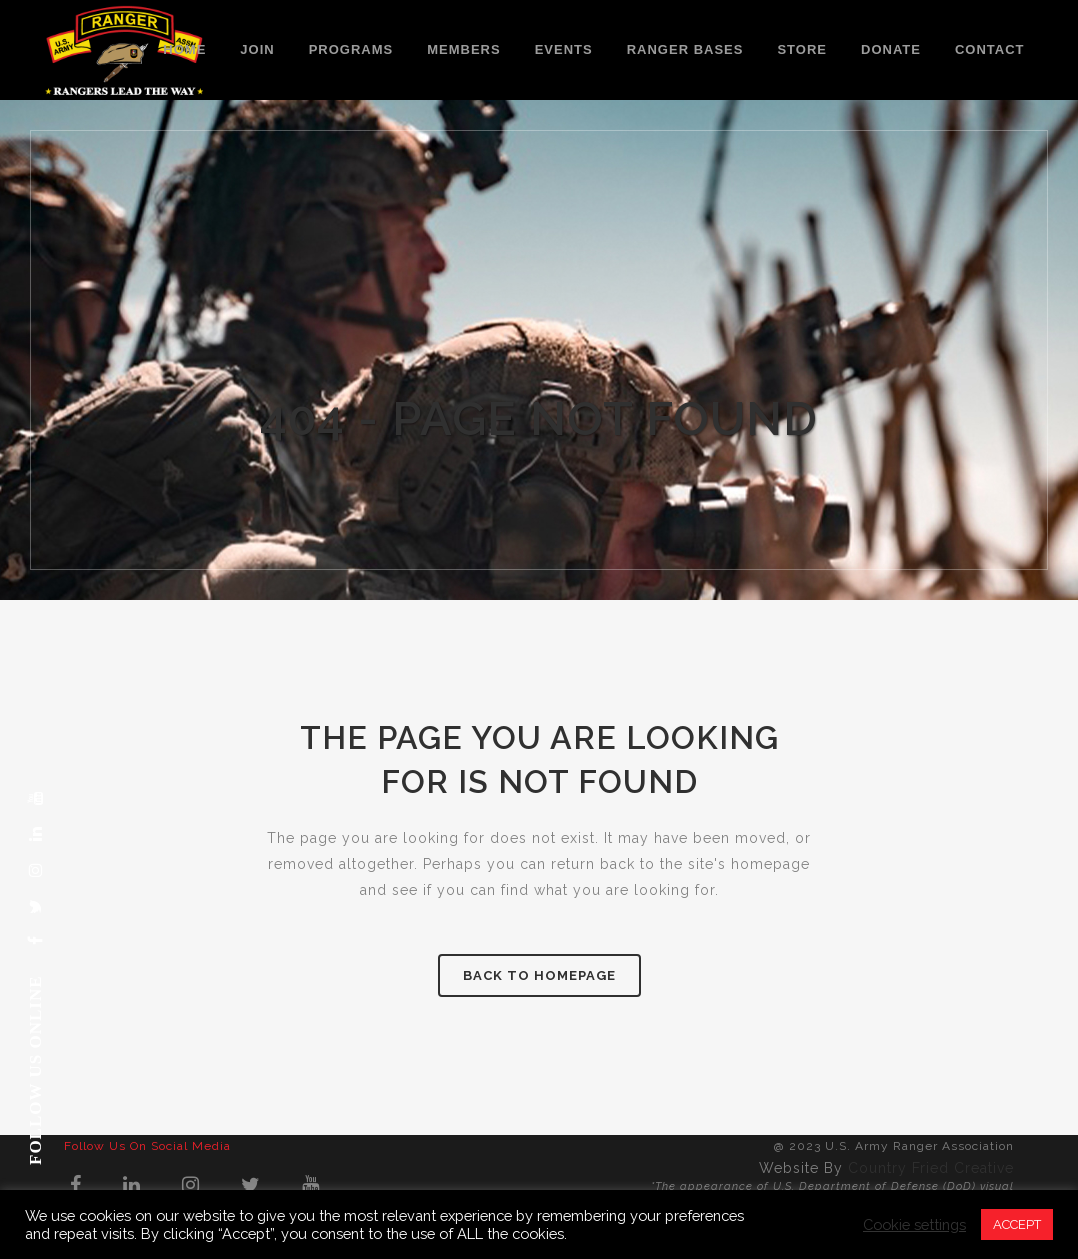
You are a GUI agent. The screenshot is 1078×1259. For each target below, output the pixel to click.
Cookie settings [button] (914, 1224)
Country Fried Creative (931, 1168)
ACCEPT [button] (1017, 1224)
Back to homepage (539, 975)
